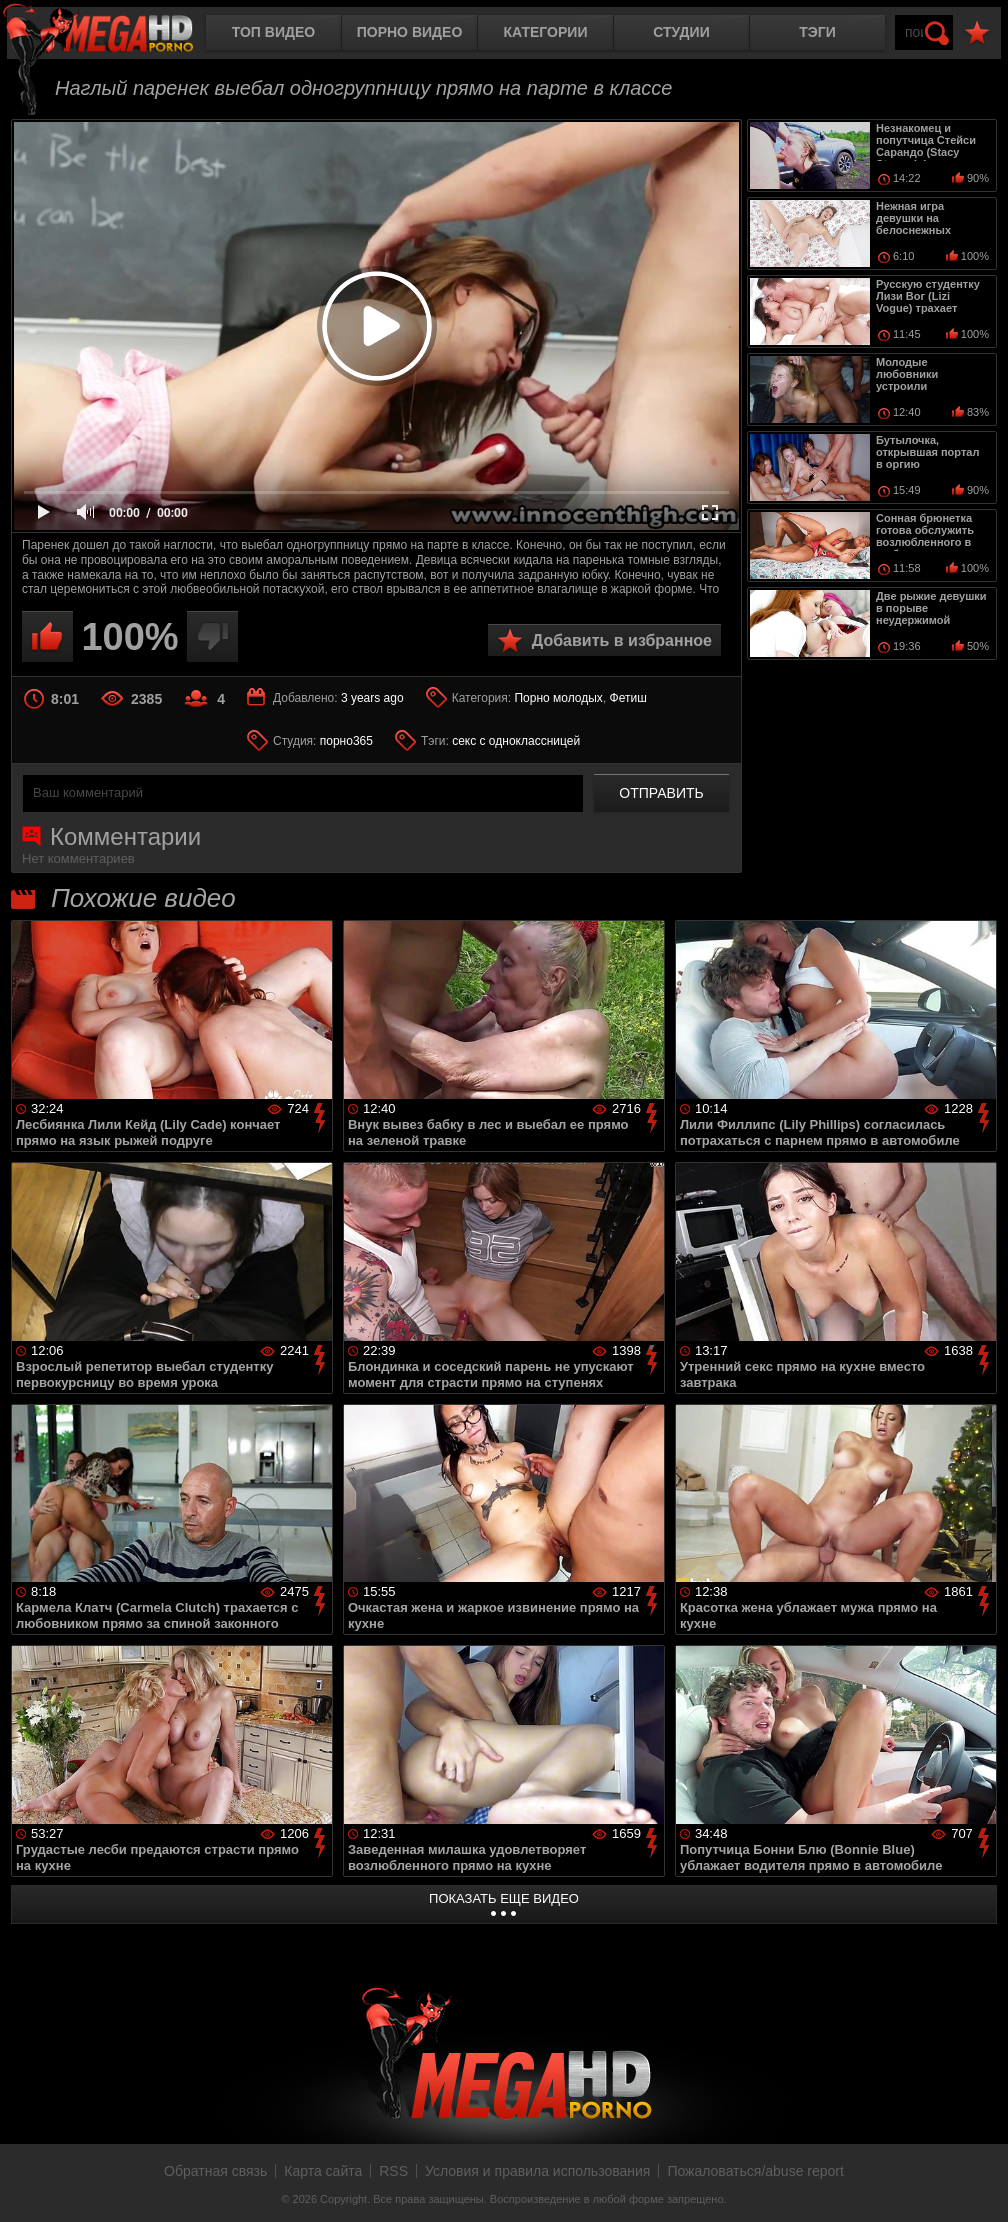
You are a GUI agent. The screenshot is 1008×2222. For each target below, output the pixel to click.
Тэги (817, 32)
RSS (393, 2171)
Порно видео (410, 32)
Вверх (978, 2185)
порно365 (346, 741)
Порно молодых (558, 698)
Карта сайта (323, 2171)
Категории (546, 32)
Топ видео (273, 32)
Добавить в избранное (622, 640)
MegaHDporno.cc (115, 34)
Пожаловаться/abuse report (755, 2171)
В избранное (977, 33)
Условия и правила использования (537, 2171)
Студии (681, 32)
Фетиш (628, 698)
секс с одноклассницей (516, 741)
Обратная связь (215, 2171)
